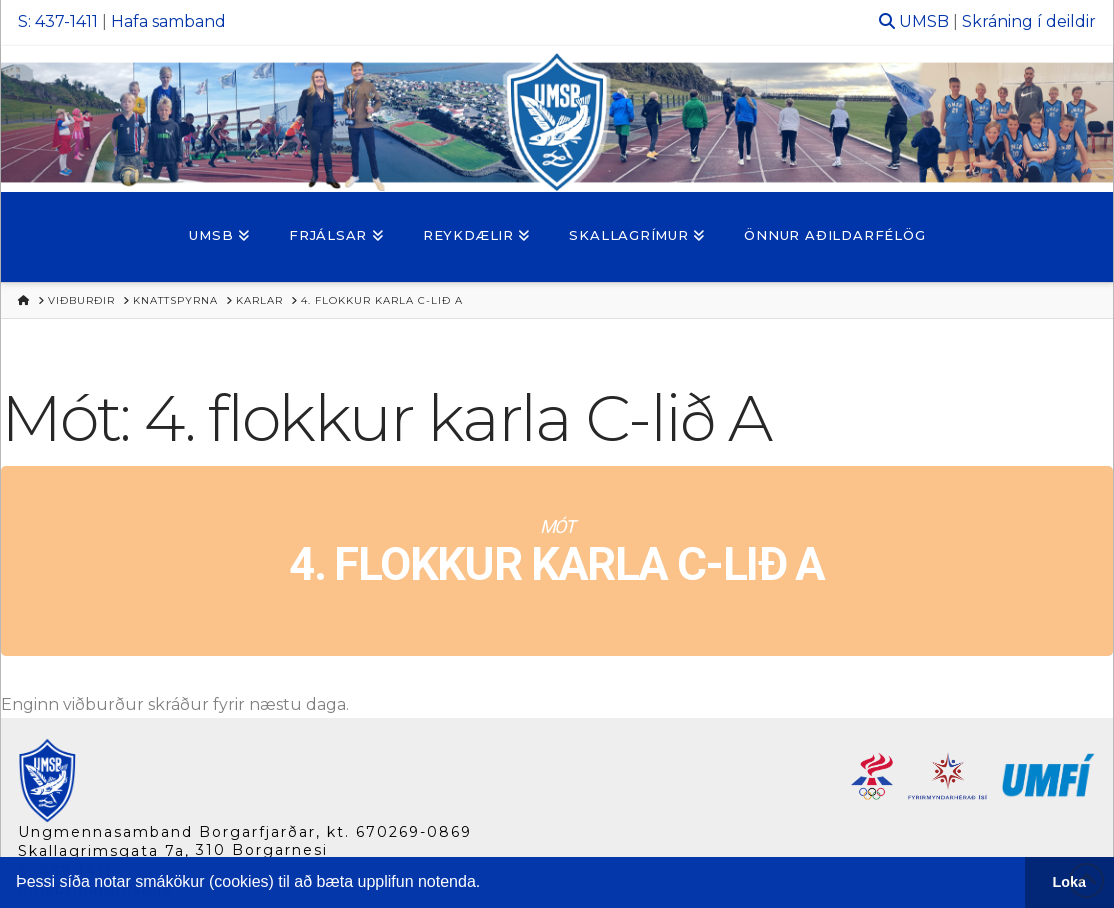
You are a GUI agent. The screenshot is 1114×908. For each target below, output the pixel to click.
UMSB (924, 21)
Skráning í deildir (1029, 21)
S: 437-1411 (58, 21)
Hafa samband (168, 21)
